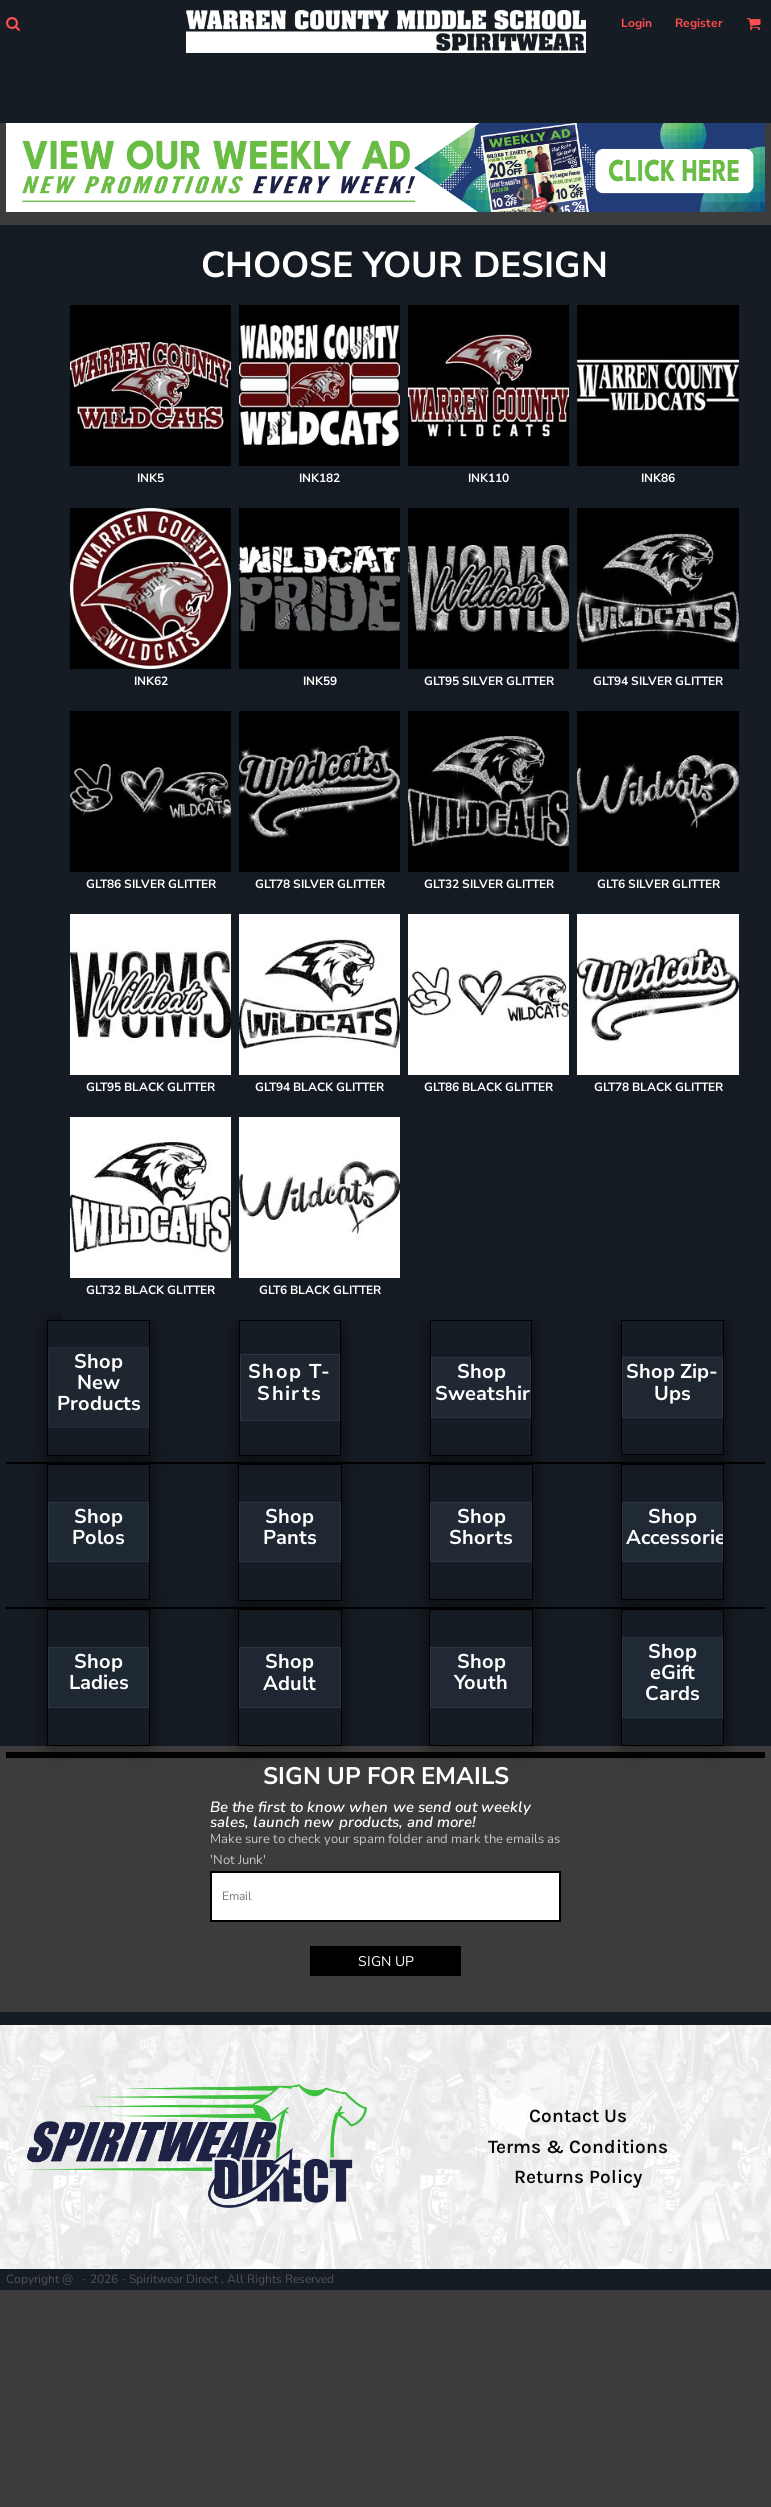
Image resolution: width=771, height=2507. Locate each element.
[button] (12, 23)
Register (699, 23)
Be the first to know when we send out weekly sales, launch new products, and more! (371, 1813)
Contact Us (578, 2116)
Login (636, 23)
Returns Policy (578, 2177)
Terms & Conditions (578, 2147)
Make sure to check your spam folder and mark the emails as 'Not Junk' (385, 1849)
